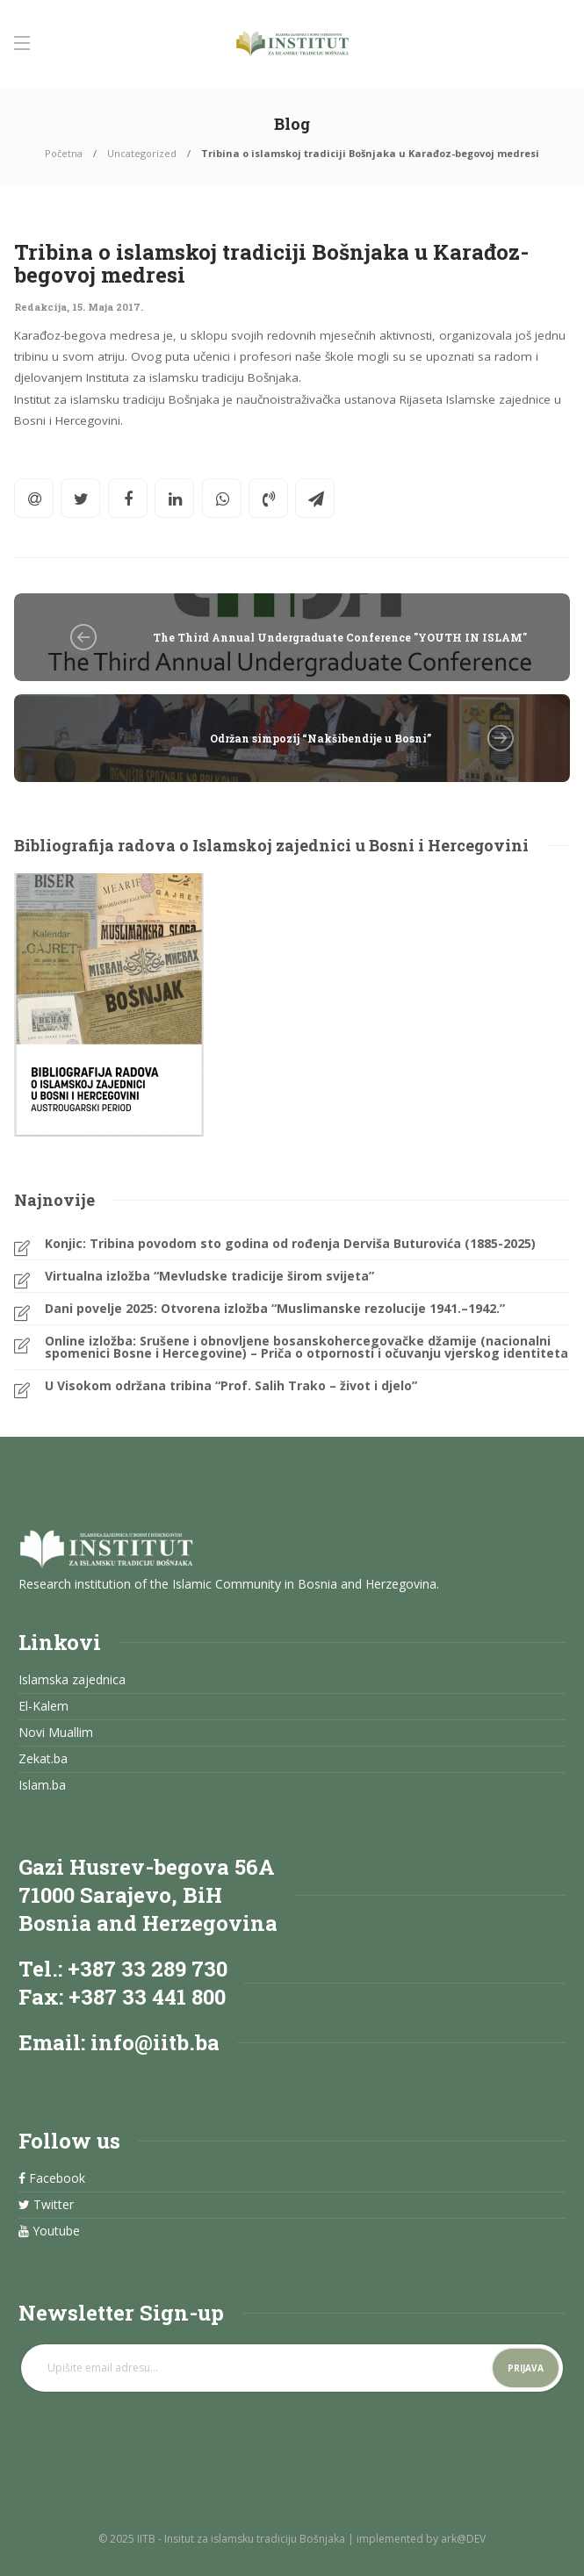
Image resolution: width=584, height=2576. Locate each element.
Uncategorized (142, 153)
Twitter (46, 2205)
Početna (64, 153)
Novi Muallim (55, 1732)
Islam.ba (42, 1785)
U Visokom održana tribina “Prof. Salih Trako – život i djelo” (231, 1386)
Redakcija (40, 306)
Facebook (51, 2178)
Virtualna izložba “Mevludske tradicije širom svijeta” (209, 1276)
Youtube (49, 2231)
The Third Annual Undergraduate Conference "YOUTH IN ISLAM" (340, 637)
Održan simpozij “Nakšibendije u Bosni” (320, 738)
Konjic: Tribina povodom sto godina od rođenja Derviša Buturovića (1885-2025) (290, 1244)
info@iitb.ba (155, 2042)
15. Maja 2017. (107, 306)
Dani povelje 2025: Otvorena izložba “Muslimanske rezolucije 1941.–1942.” (275, 1308)
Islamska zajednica (72, 1680)
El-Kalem (43, 1706)
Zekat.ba (43, 1759)
